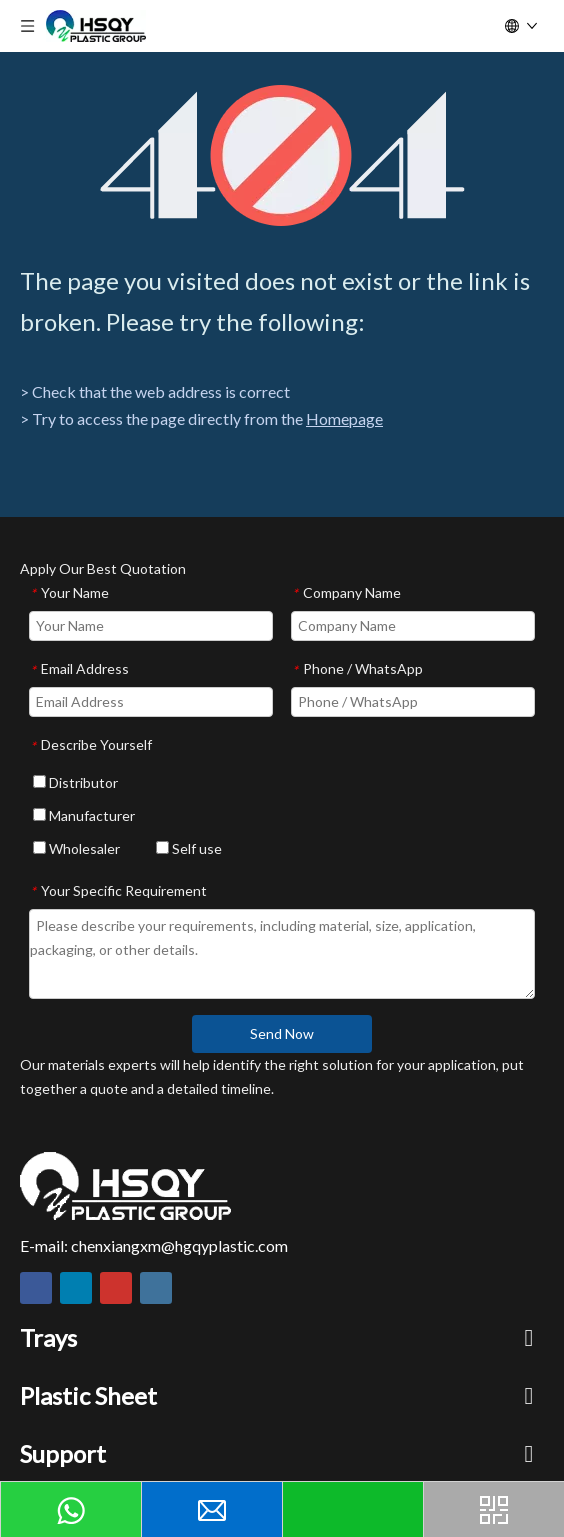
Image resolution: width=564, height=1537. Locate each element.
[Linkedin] (76, 1288)
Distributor (75, 782)
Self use (189, 848)
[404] (282, 155)
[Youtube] (116, 1288)
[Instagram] (156, 1288)
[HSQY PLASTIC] (125, 1186)
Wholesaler (76, 848)
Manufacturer (84, 815)
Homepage (344, 418)
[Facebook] (36, 1288)
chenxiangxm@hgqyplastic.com (179, 1245)
